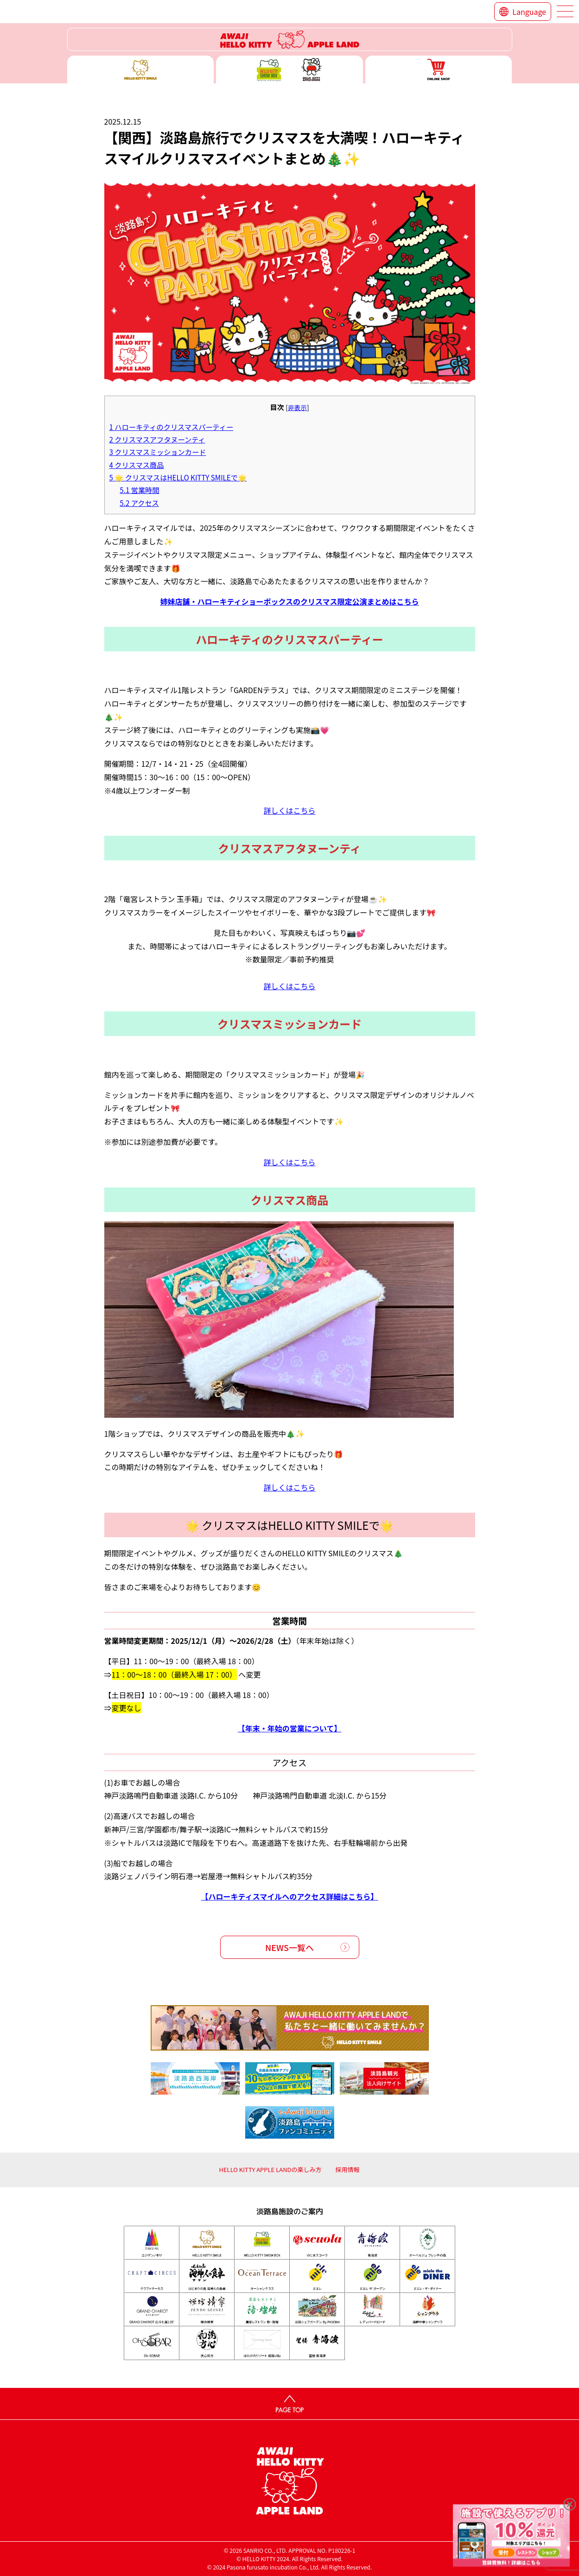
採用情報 (348, 2169)
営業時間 (139, 490)
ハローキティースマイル (140, 69)
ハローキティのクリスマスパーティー (171, 427)
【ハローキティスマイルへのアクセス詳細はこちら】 (289, 1896)
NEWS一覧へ (289, 1947)
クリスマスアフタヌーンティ (157, 439)
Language (529, 11)
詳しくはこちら (289, 810)
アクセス (139, 503)
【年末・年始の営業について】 (290, 1728)
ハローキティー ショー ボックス (289, 69)
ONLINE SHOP (438, 69)
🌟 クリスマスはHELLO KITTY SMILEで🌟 (178, 477)
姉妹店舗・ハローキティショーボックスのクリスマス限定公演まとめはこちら (289, 601)
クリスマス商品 (136, 465)
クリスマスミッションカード (157, 452)
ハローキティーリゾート (289, 39)
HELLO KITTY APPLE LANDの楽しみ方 (270, 2169)
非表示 (297, 407)
